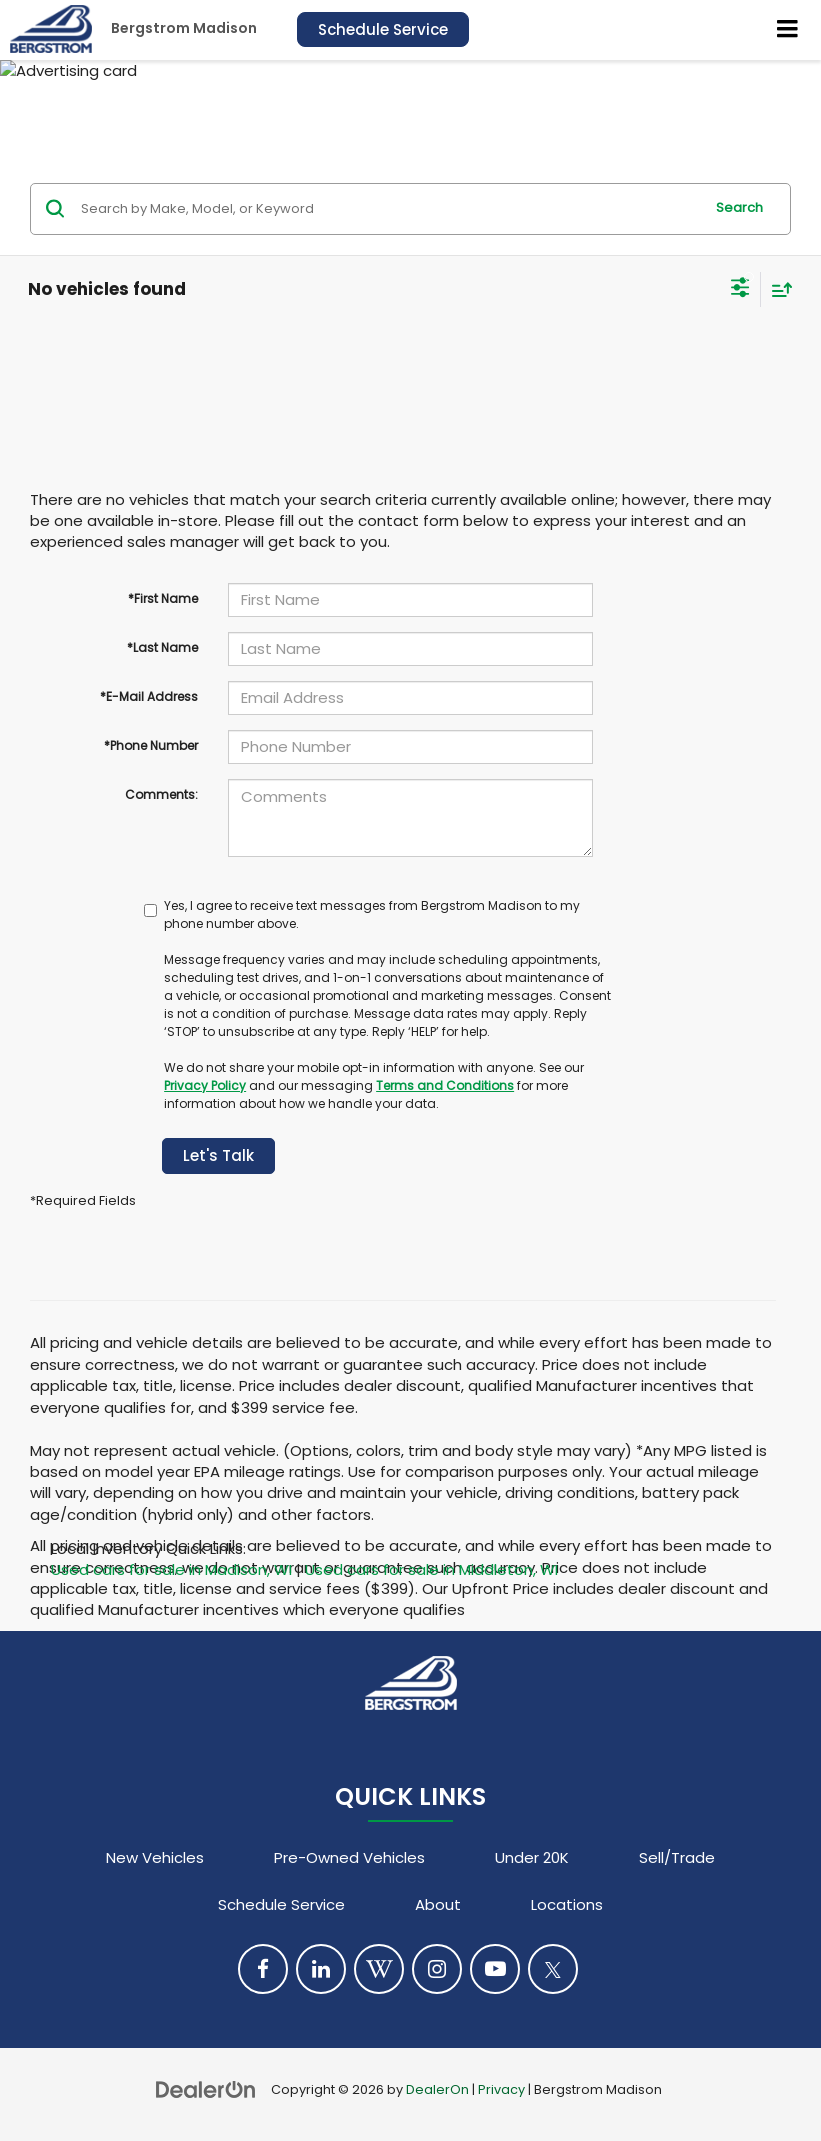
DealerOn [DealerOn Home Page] (437, 2089)
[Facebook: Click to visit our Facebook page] (263, 1969)
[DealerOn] (206, 2088)
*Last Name (162, 647)
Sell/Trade (677, 1857)
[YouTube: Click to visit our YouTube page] (495, 1969)
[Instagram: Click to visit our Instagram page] (437, 1969)
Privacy (501, 2089)
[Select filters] (740, 290)
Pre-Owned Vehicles (349, 1857)
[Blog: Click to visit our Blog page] (379, 1969)
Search (739, 207)
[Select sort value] (777, 289)
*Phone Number (151, 745)
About (438, 1904)
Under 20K (532, 1857)
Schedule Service (383, 29)
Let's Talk (218, 1155)
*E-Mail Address (149, 696)
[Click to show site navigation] (788, 30)
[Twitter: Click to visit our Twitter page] (553, 1969)
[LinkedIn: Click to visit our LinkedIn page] (321, 1969)
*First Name (163, 598)
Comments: (161, 794)
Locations (567, 1904)
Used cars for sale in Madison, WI (171, 1569)
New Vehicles (155, 1857)
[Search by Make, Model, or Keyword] (389, 209)
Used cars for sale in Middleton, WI (431, 1569)
